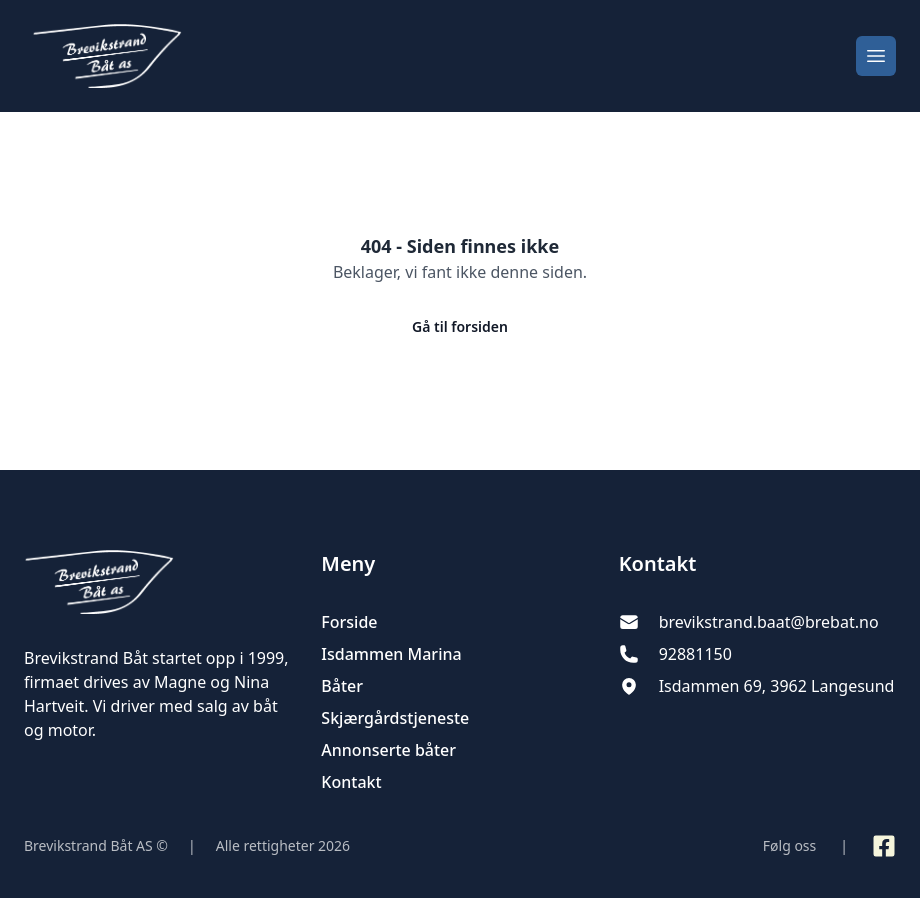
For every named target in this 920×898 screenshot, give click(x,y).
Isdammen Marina (391, 654)
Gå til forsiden (460, 326)
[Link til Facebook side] (884, 846)
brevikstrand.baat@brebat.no (769, 622)
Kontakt (351, 782)
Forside (349, 622)
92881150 (695, 654)
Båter (342, 686)
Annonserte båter (388, 750)
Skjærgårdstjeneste (395, 718)
